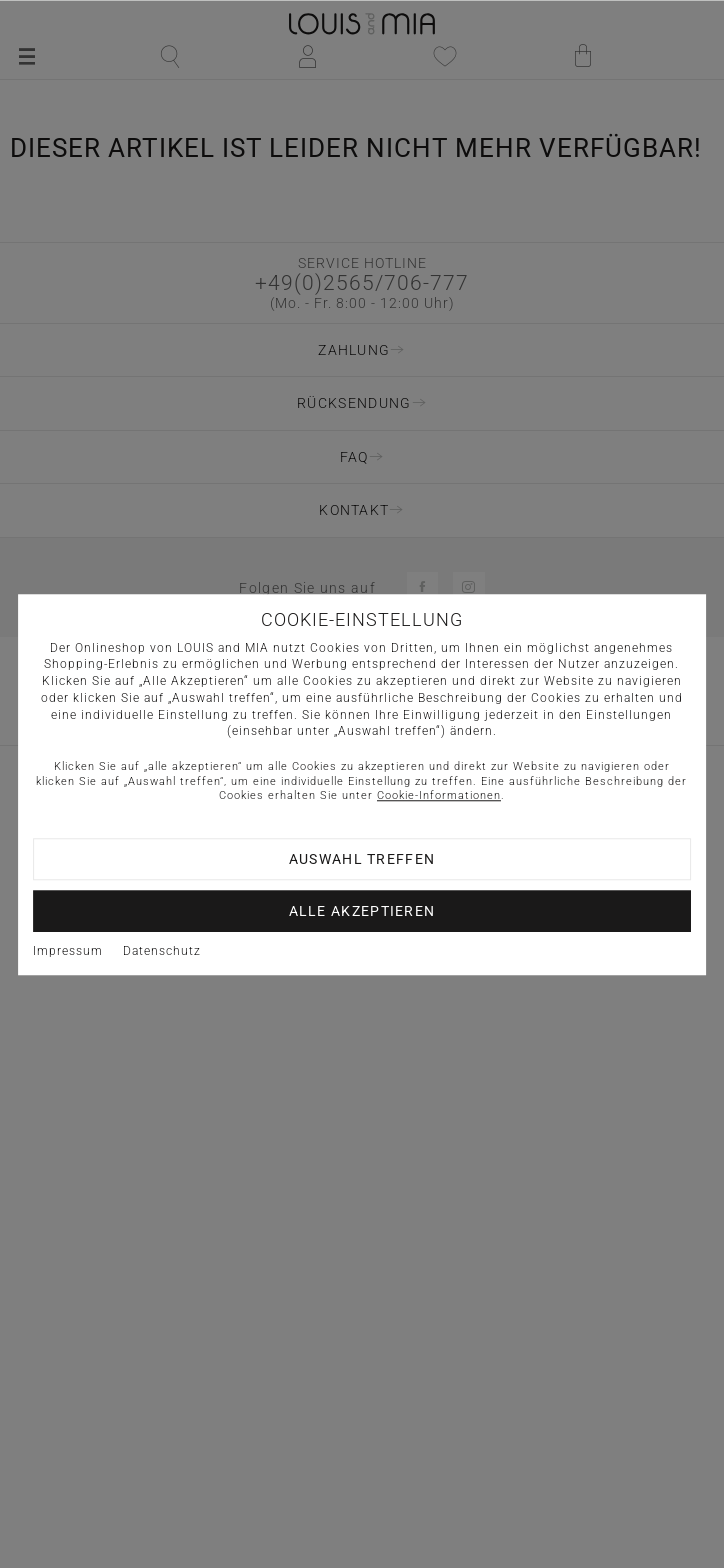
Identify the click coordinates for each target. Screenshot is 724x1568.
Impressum (68, 951)
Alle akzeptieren (362, 911)
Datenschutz (162, 951)
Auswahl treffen (362, 859)
